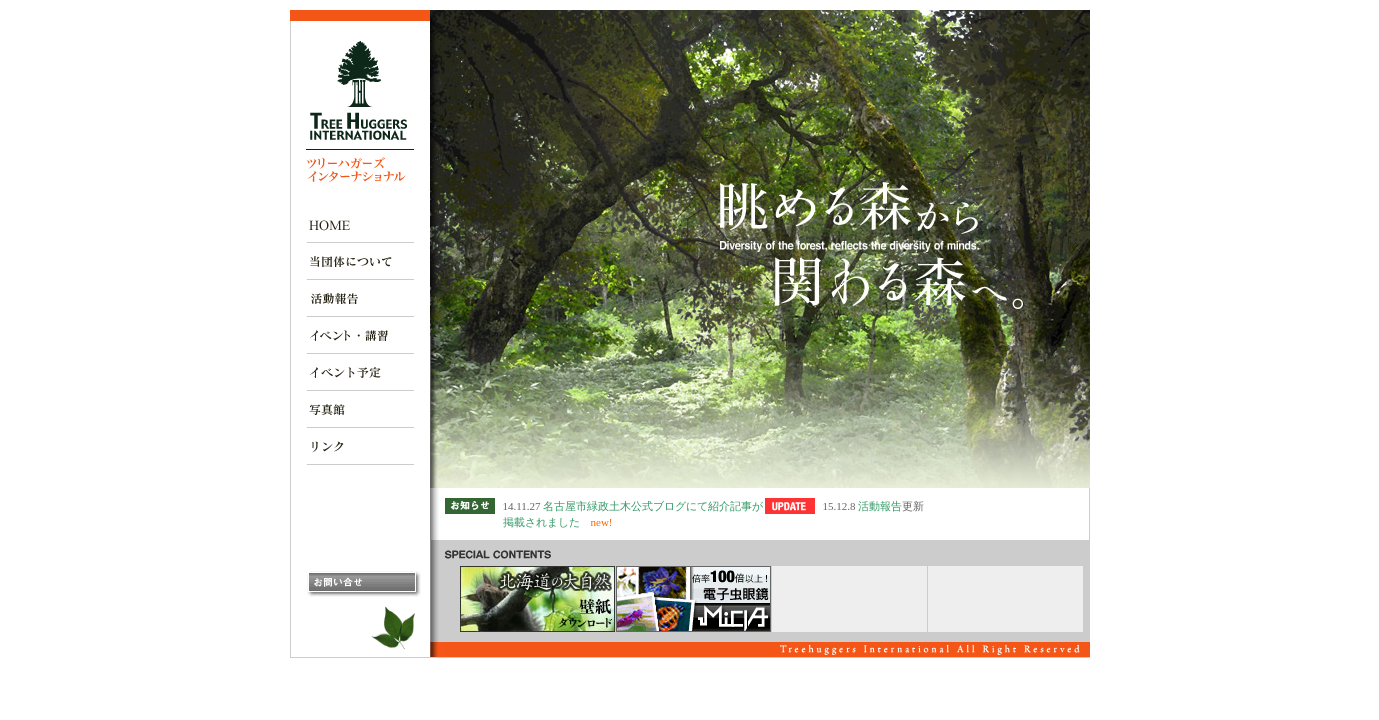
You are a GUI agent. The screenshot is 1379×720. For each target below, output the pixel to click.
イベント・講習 (360, 335)
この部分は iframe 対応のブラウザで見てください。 (760, 649)
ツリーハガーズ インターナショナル (360, 111)
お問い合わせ (364, 584)
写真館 (360, 409)
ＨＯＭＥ (360, 224)
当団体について (360, 261)
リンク (360, 446)
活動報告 (360, 298)
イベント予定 (360, 372)
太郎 (397, 628)
